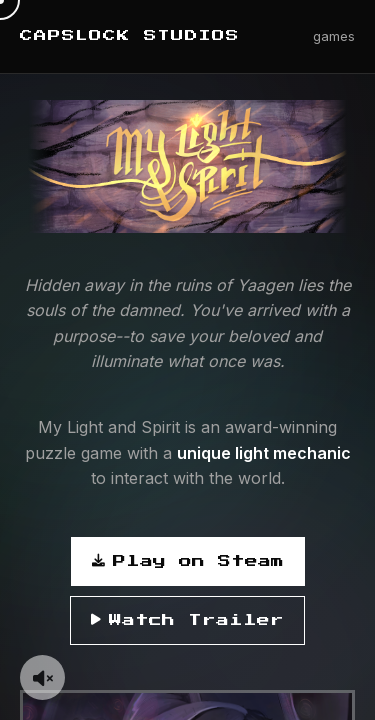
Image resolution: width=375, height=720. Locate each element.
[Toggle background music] (42, 677)
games (334, 36)
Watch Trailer (187, 620)
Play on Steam (188, 561)
